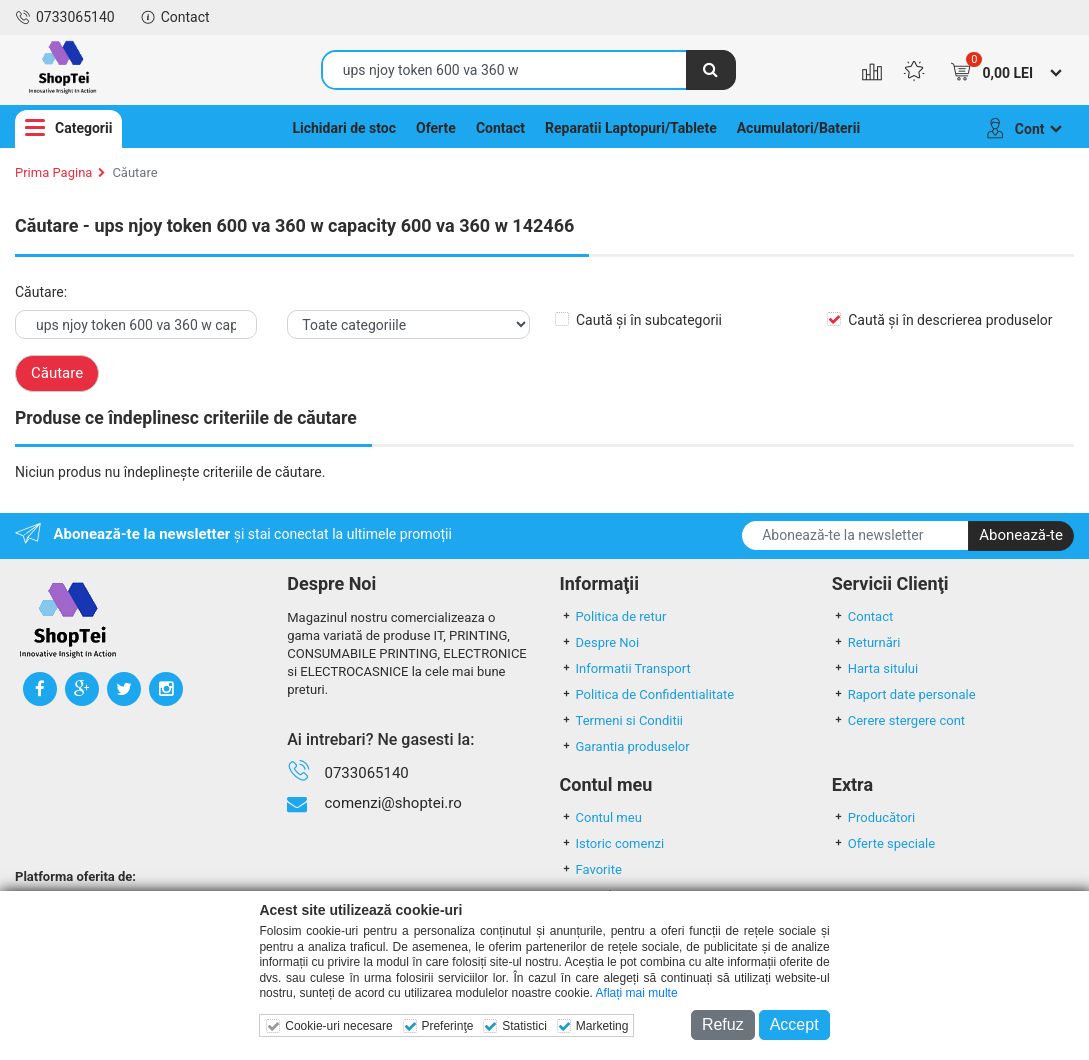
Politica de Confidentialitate (647, 694)
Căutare (134, 172)
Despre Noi (600, 642)
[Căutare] (711, 70)
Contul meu (601, 817)
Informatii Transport (625, 668)
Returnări (866, 642)
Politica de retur (613, 616)
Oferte (436, 128)
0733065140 (65, 17)
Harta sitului (875, 668)
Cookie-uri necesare (338, 1026)
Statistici (524, 1026)
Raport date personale (904, 694)
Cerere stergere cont (898, 720)
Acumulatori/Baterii (798, 128)
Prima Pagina (53, 172)
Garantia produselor (625, 746)
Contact (175, 17)
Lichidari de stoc (344, 128)
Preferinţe (447, 1026)
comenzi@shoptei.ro (392, 803)
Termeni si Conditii (622, 720)
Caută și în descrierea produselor (950, 320)
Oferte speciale (883, 843)
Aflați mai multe (637, 993)
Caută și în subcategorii (649, 320)
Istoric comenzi (612, 843)
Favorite (591, 869)
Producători (873, 817)
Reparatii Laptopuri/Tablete (631, 128)
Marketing (602, 1026)
